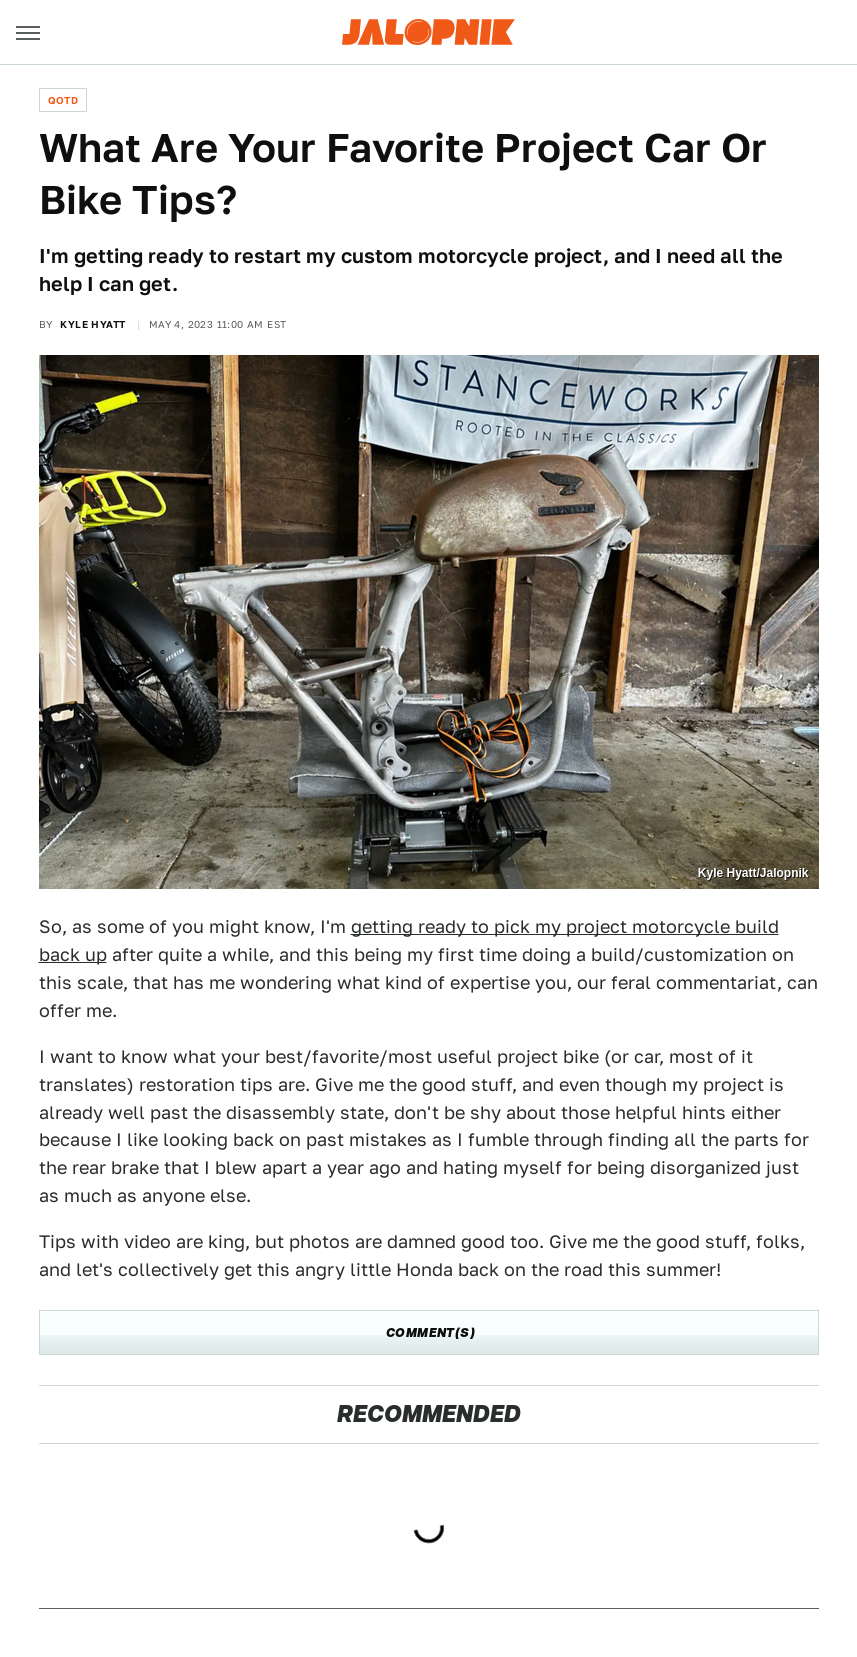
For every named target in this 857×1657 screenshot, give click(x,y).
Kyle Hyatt (92, 324)
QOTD (63, 100)
